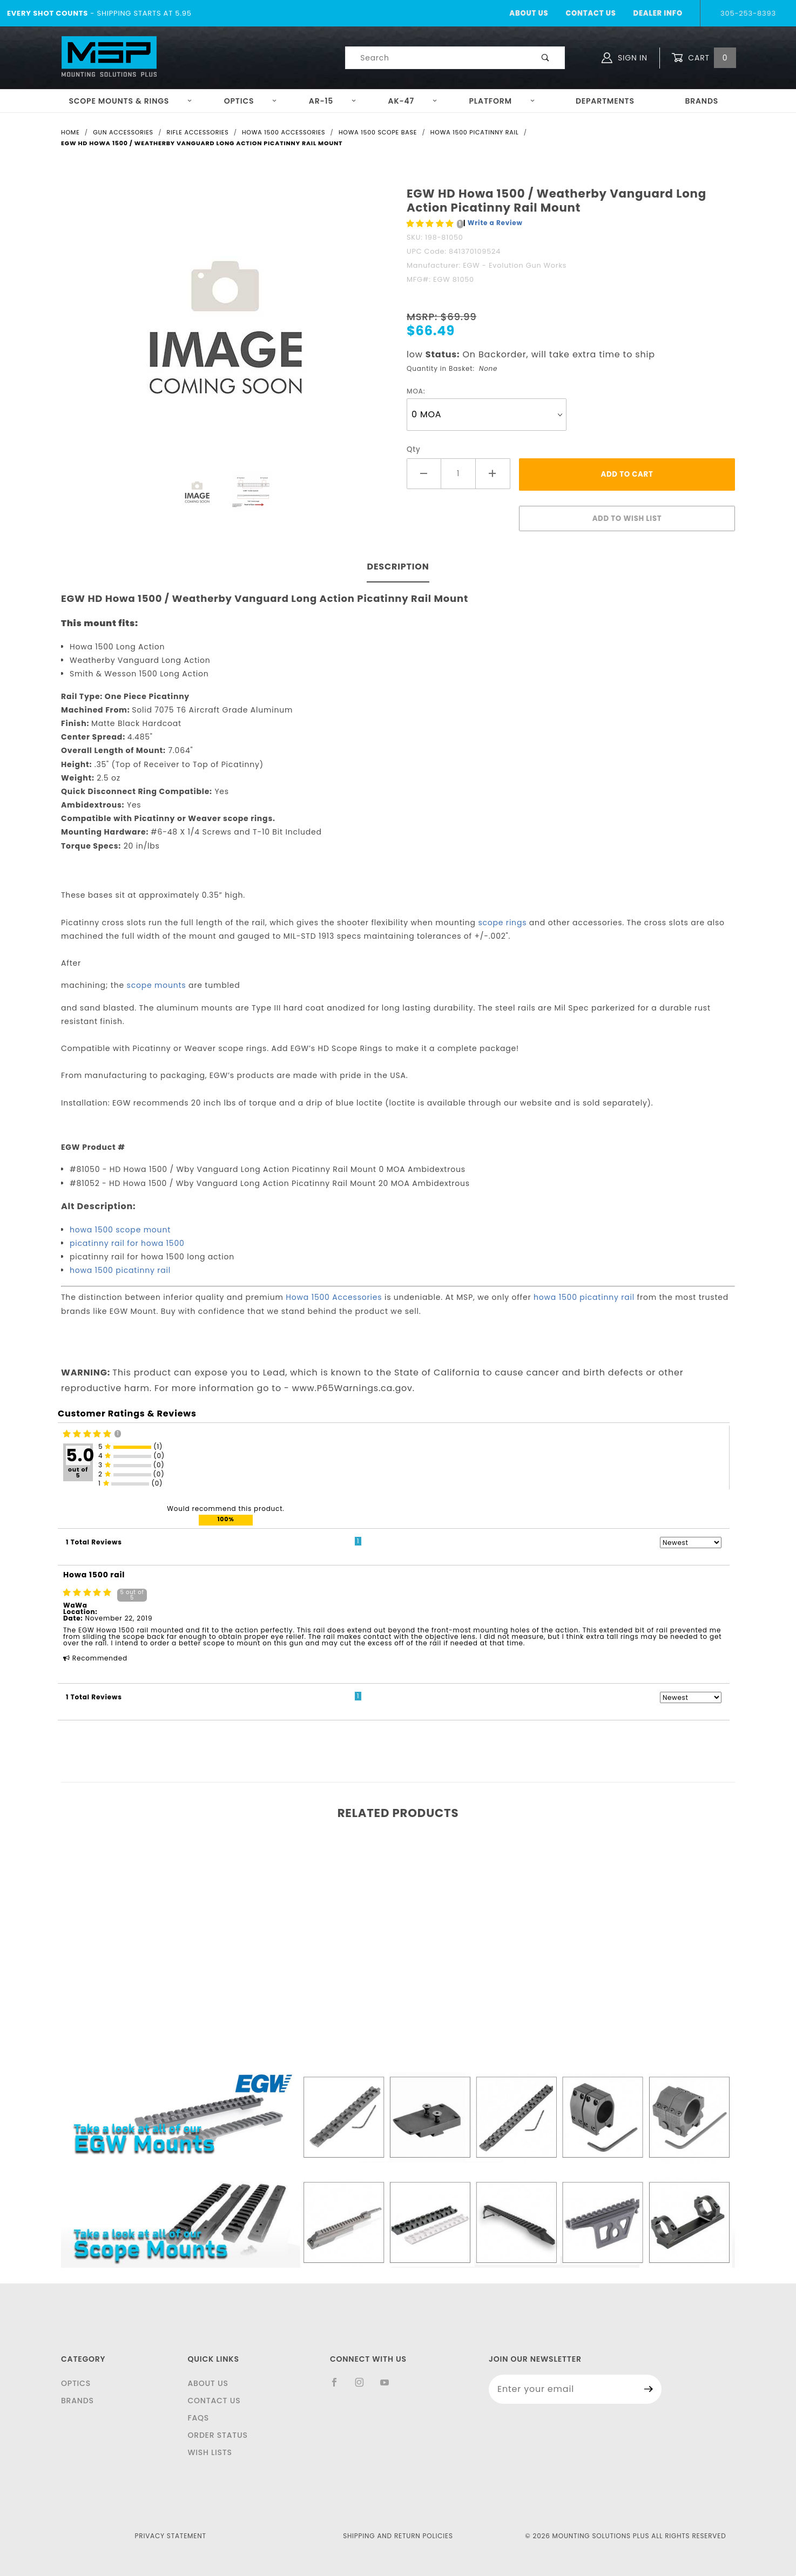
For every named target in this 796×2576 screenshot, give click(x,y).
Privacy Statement (170, 2535)
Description (398, 566)
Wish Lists (209, 2452)
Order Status (217, 2435)
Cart (703, 58)
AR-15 (332, 101)
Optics (251, 101)
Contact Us (590, 13)
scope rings (502, 922)
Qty (414, 449)
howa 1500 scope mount (120, 1229)
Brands (701, 101)
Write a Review (495, 222)
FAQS (198, 2417)
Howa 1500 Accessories (334, 1297)
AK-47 (412, 101)
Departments (605, 101)
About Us (528, 13)
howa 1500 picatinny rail (120, 1270)
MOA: (416, 391)
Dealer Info (658, 13)
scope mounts (156, 985)
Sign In (624, 57)
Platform (502, 101)
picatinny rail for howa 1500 (127, 1243)
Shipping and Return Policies (398, 2535)
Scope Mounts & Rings (130, 101)
